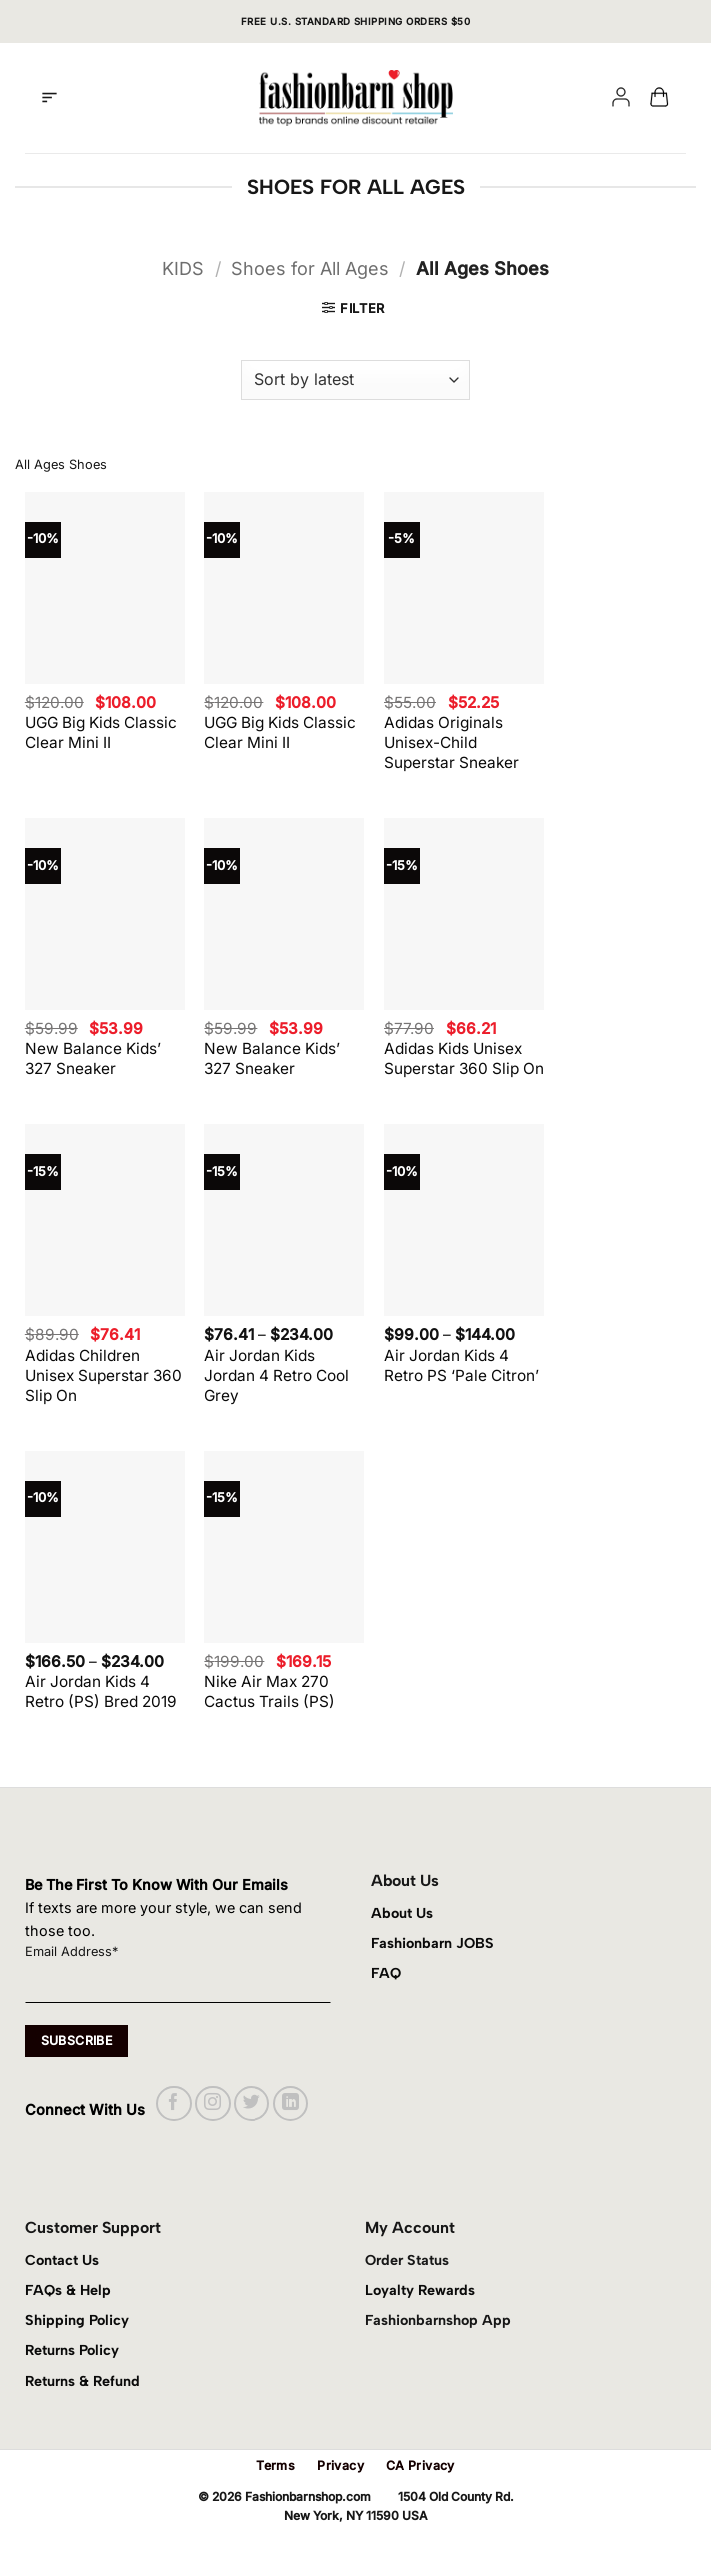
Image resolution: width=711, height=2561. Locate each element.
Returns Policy (72, 2350)
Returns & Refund (82, 2381)
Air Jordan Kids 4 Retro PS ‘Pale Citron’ (461, 1365)
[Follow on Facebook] (173, 2103)
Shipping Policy (77, 2320)
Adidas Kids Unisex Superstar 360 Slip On (464, 1058)
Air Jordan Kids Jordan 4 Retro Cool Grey (276, 1375)
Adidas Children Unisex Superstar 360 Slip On (103, 1375)
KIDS (183, 268)
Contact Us (62, 2260)
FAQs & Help (68, 2290)
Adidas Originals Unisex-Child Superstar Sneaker (451, 742)
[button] (49, 98)
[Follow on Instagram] (212, 2103)
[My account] (621, 98)
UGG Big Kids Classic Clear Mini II (101, 732)
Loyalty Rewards (420, 2290)
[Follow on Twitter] (251, 2103)
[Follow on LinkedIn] (290, 2103)
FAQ (386, 1973)
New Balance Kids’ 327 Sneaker (93, 1058)
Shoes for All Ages (310, 268)
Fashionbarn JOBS (432, 1943)
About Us (402, 1913)
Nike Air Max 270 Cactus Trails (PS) (269, 1691)
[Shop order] (355, 380)
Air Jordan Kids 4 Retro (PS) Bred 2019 (101, 1691)
